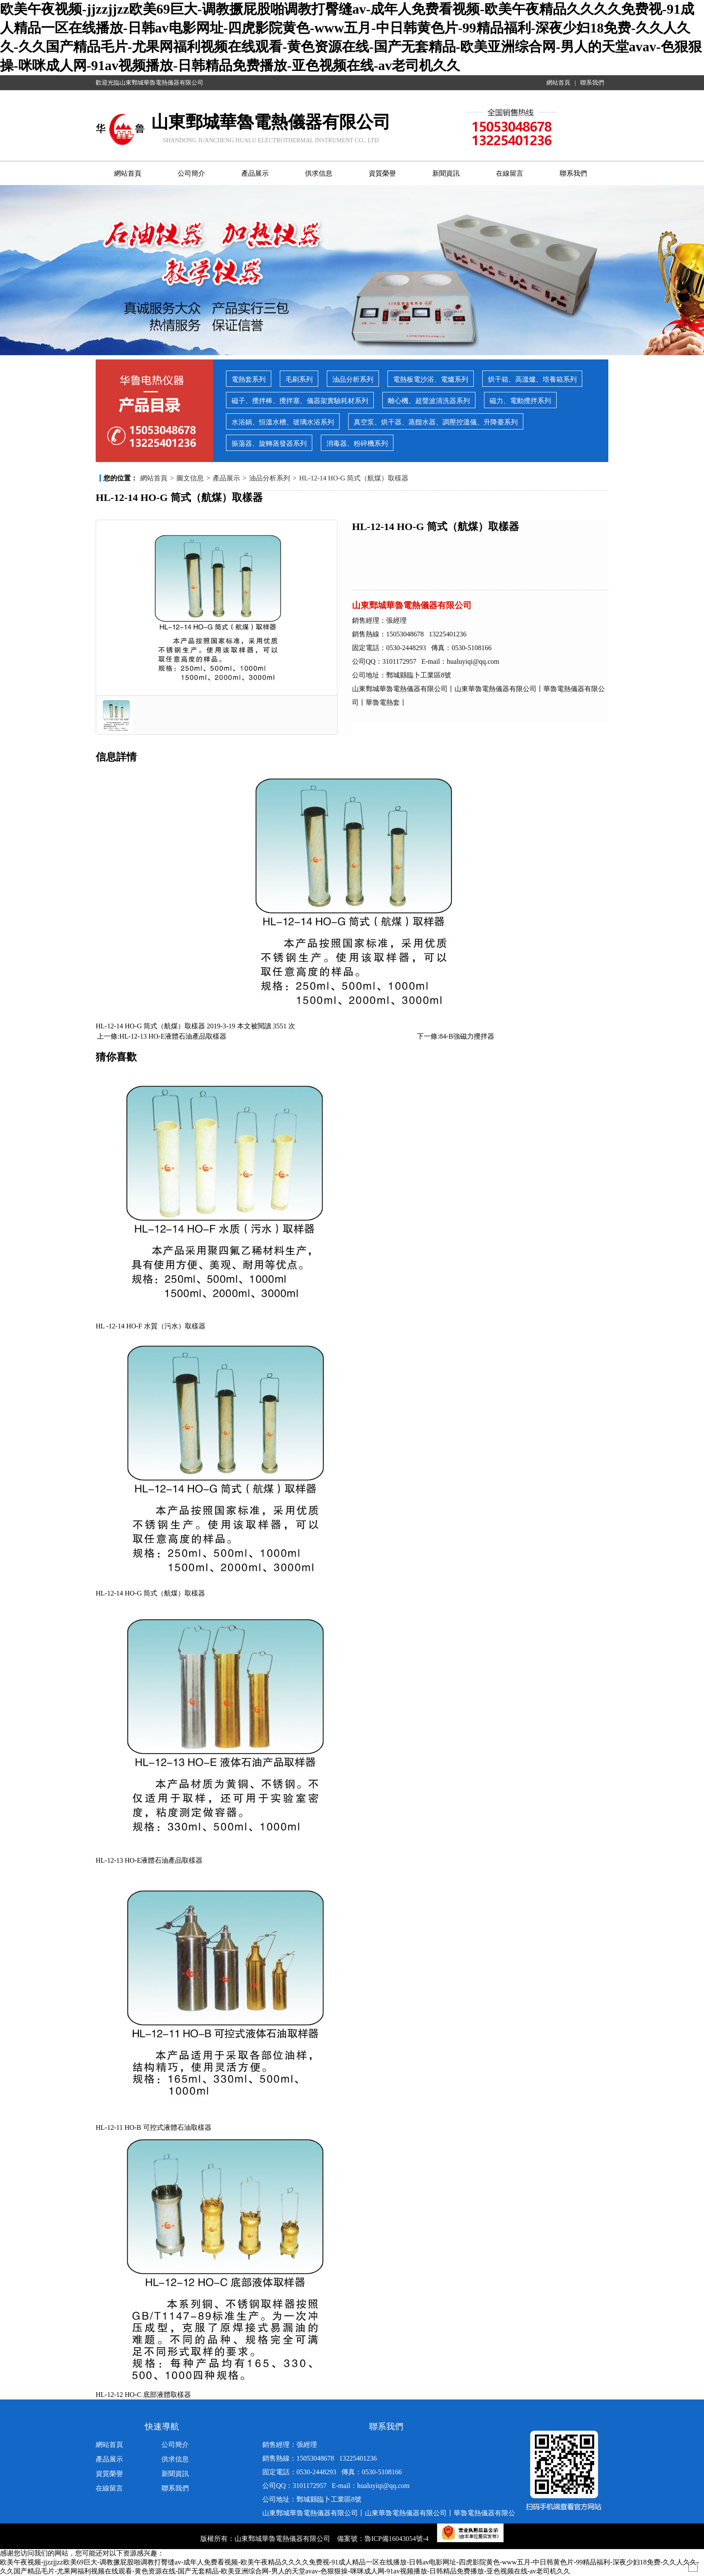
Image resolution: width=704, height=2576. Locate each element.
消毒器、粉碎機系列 (357, 443)
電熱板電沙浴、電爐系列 (430, 379)
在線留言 (509, 173)
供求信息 (318, 173)
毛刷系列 (299, 379)
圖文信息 (190, 478)
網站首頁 (558, 82)
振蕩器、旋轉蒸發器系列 (269, 443)
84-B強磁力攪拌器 (467, 1036)
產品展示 (255, 173)
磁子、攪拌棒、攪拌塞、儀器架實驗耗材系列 (300, 400)
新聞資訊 (446, 173)
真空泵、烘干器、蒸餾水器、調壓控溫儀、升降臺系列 (436, 422)
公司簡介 (191, 173)
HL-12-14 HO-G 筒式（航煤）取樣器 (353, 478)
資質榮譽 (382, 173)
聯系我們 (592, 82)
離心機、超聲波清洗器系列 (429, 400)
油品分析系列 (352, 379)
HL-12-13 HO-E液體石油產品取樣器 (172, 1036)
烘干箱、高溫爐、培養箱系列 (532, 379)
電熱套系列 (249, 379)
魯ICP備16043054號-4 (397, 2538)
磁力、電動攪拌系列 (520, 400)
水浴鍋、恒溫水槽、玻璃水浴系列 (283, 422)
